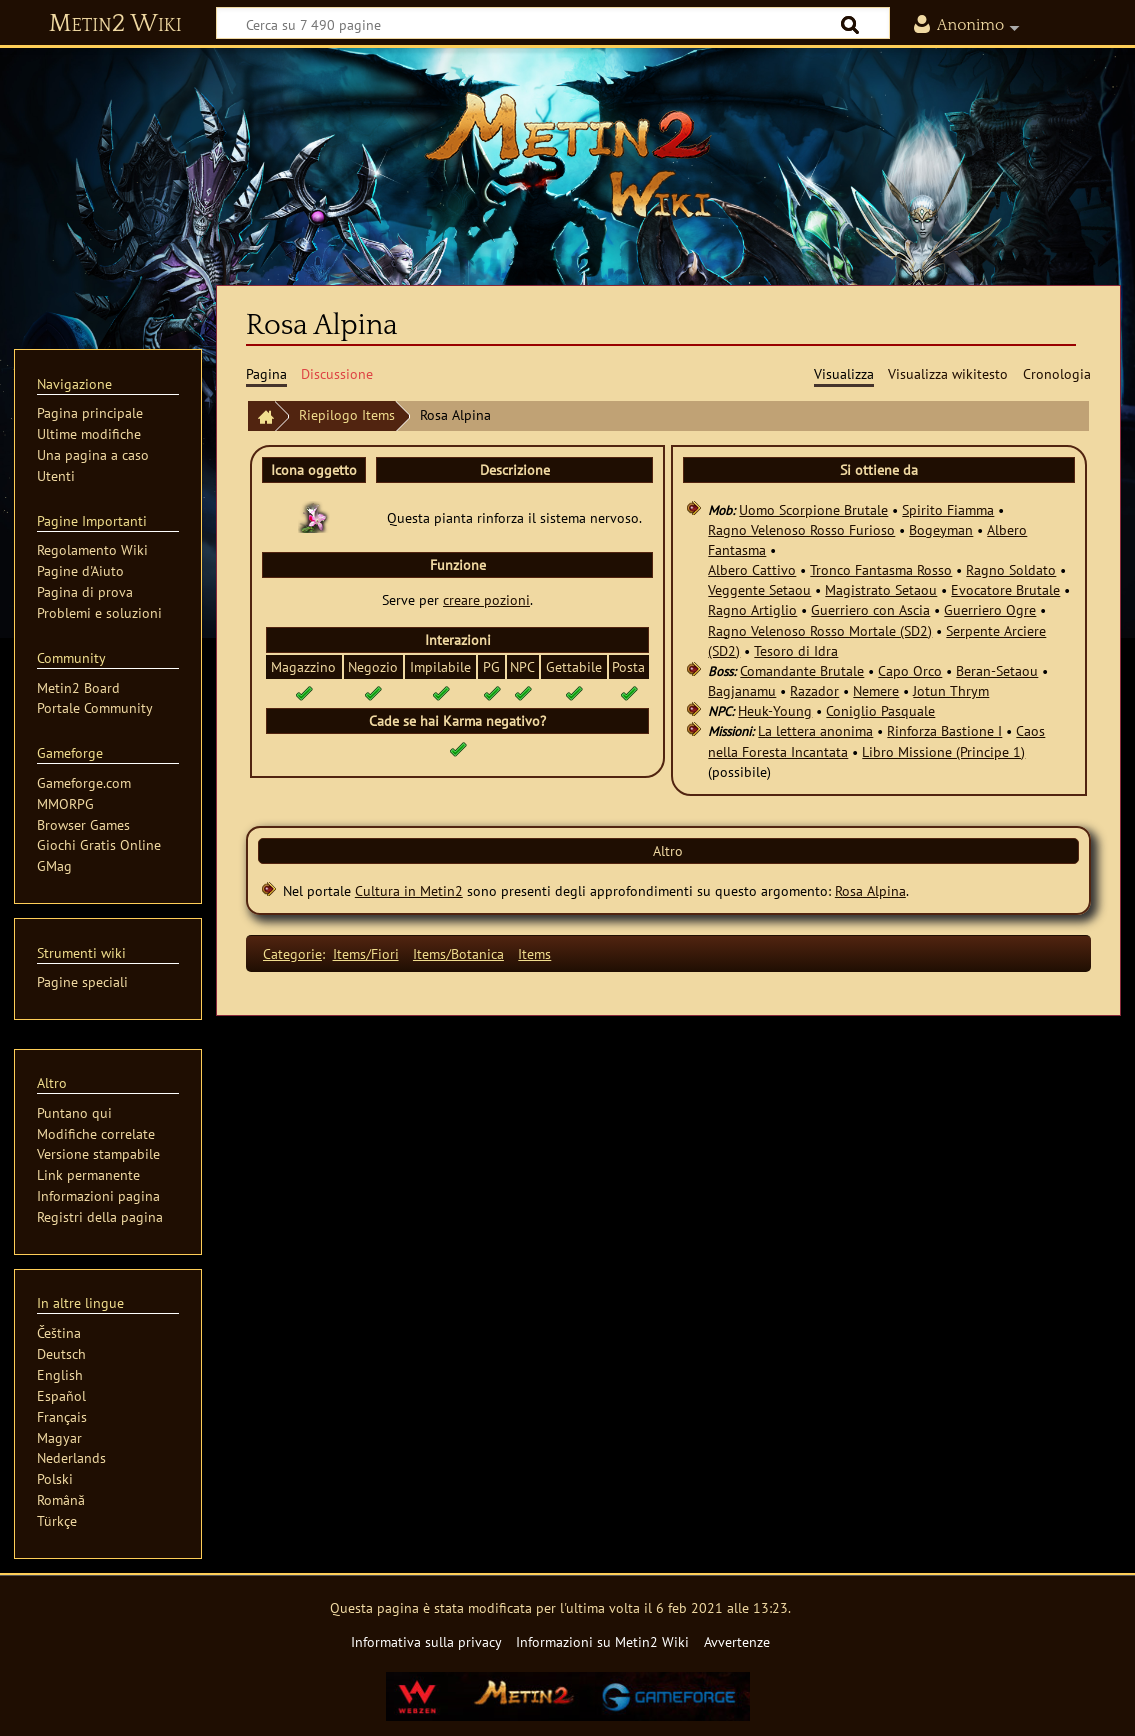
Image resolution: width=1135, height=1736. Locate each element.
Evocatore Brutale (1005, 589)
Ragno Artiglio (752, 609)
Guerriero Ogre (990, 609)
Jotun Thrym (951, 690)
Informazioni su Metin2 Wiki (602, 1641)
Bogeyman (941, 529)
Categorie (292, 953)
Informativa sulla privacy (426, 1641)
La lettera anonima (815, 730)
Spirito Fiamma (948, 509)
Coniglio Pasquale (880, 710)
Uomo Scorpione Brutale (813, 509)
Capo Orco (910, 670)
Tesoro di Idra (796, 650)
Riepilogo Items (347, 414)
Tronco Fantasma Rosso (881, 569)
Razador (814, 690)
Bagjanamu (742, 690)
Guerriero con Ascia (870, 609)
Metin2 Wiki (115, 24)
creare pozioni (486, 599)
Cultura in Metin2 (409, 890)
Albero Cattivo (752, 569)
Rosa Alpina (870, 890)
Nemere (876, 690)
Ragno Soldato (1011, 569)
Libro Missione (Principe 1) (943, 751)
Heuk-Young (775, 710)
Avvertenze (737, 1641)
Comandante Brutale (802, 670)
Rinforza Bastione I (944, 730)
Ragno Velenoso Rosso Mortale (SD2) (820, 630)
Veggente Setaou (759, 589)
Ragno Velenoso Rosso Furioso (801, 529)
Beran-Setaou (997, 670)
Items (534, 953)
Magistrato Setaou (881, 589)
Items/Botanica (458, 953)
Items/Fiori (366, 953)
